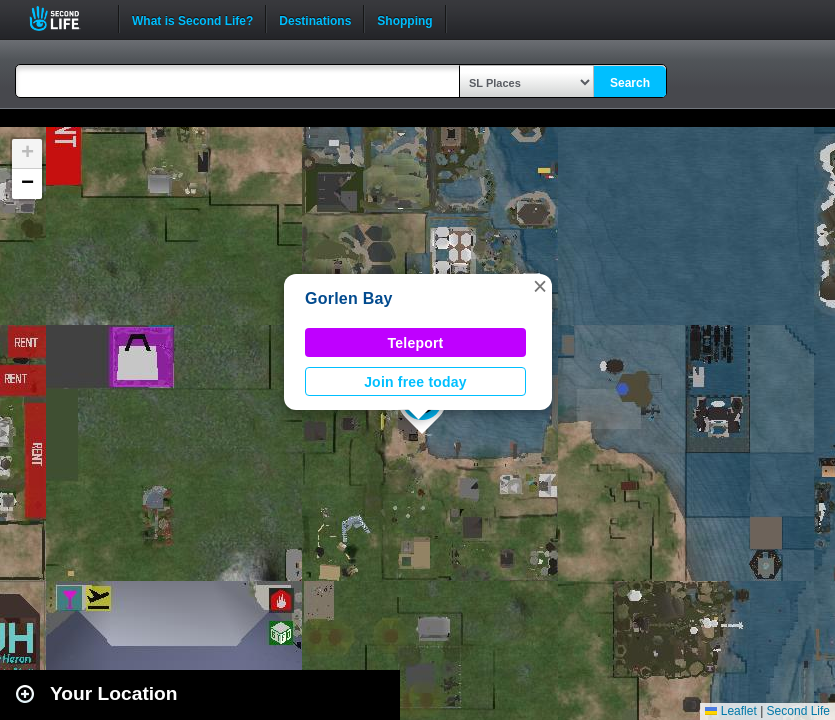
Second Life (65, 18)
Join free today (415, 382)
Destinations (315, 19)
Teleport (416, 343)
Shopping (404, 19)
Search (630, 83)
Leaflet (730, 711)
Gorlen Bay (349, 298)
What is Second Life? (192, 19)
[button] (540, 286)
